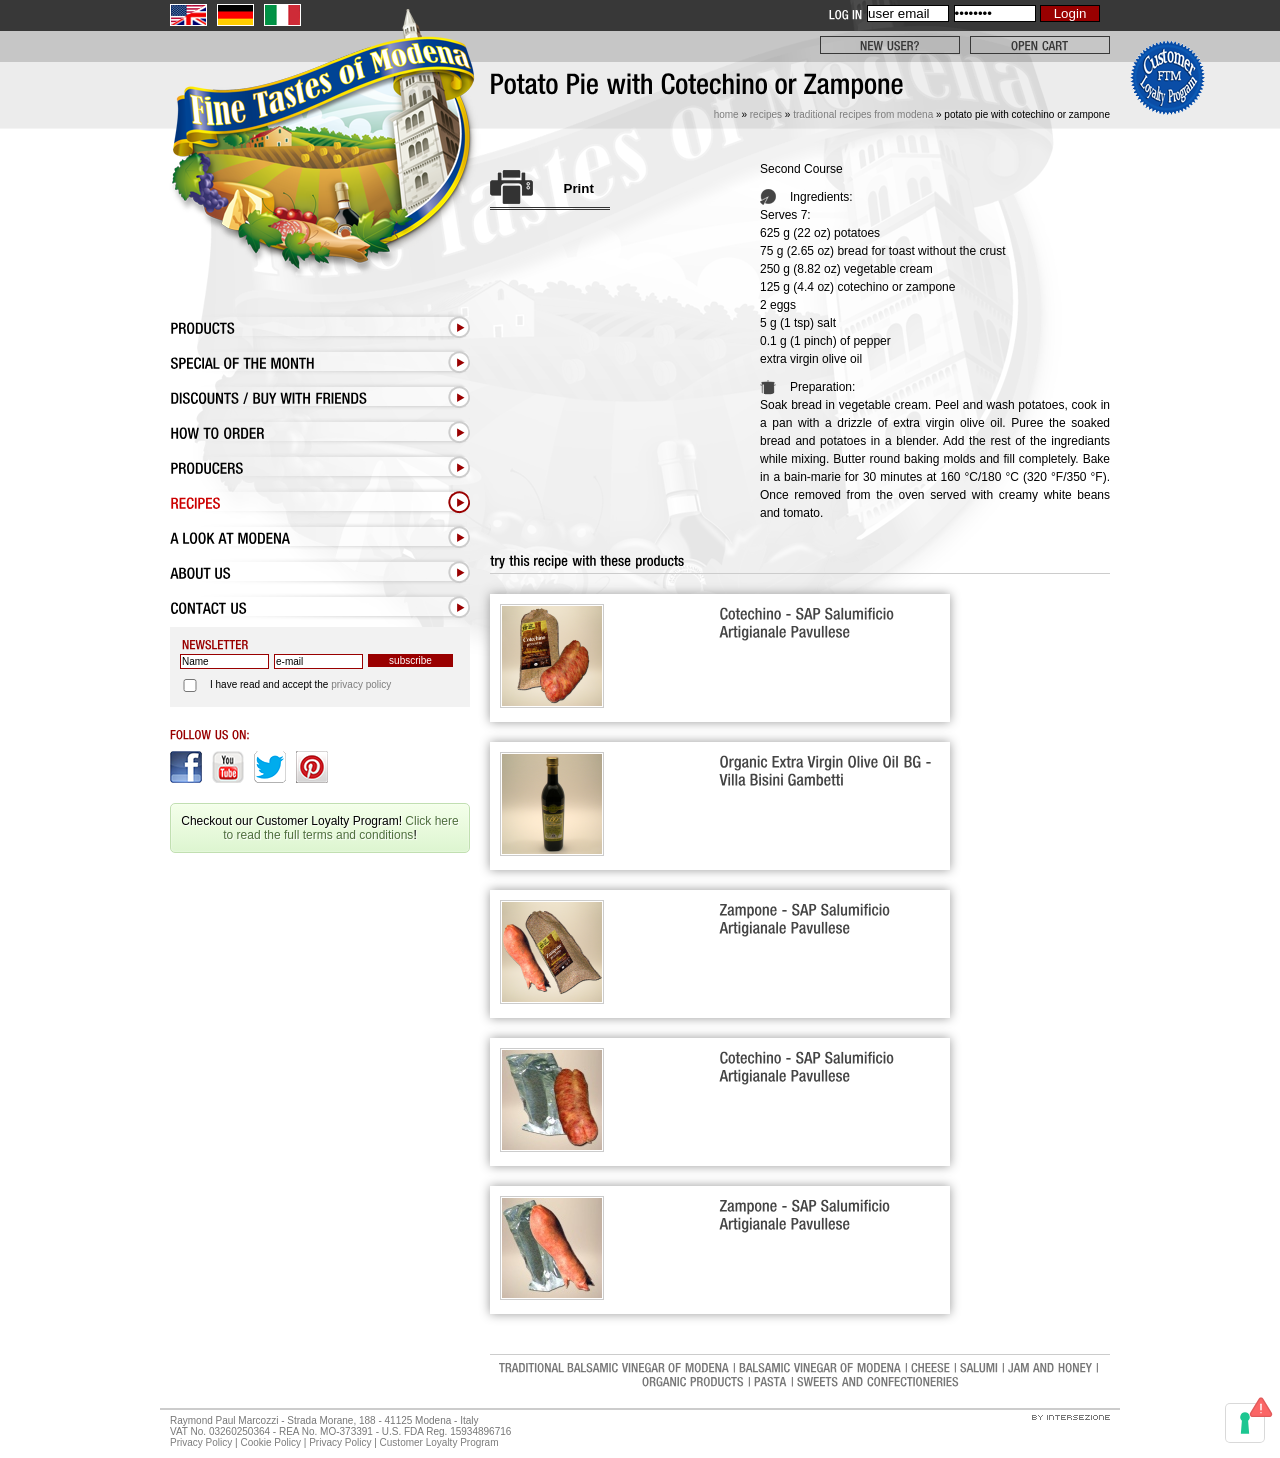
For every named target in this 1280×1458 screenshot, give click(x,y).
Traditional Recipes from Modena (863, 114)
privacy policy (361, 684)
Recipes (766, 114)
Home (726, 114)
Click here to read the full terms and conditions (340, 828)
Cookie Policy (270, 1442)
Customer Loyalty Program (439, 1442)
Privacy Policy (201, 1442)
